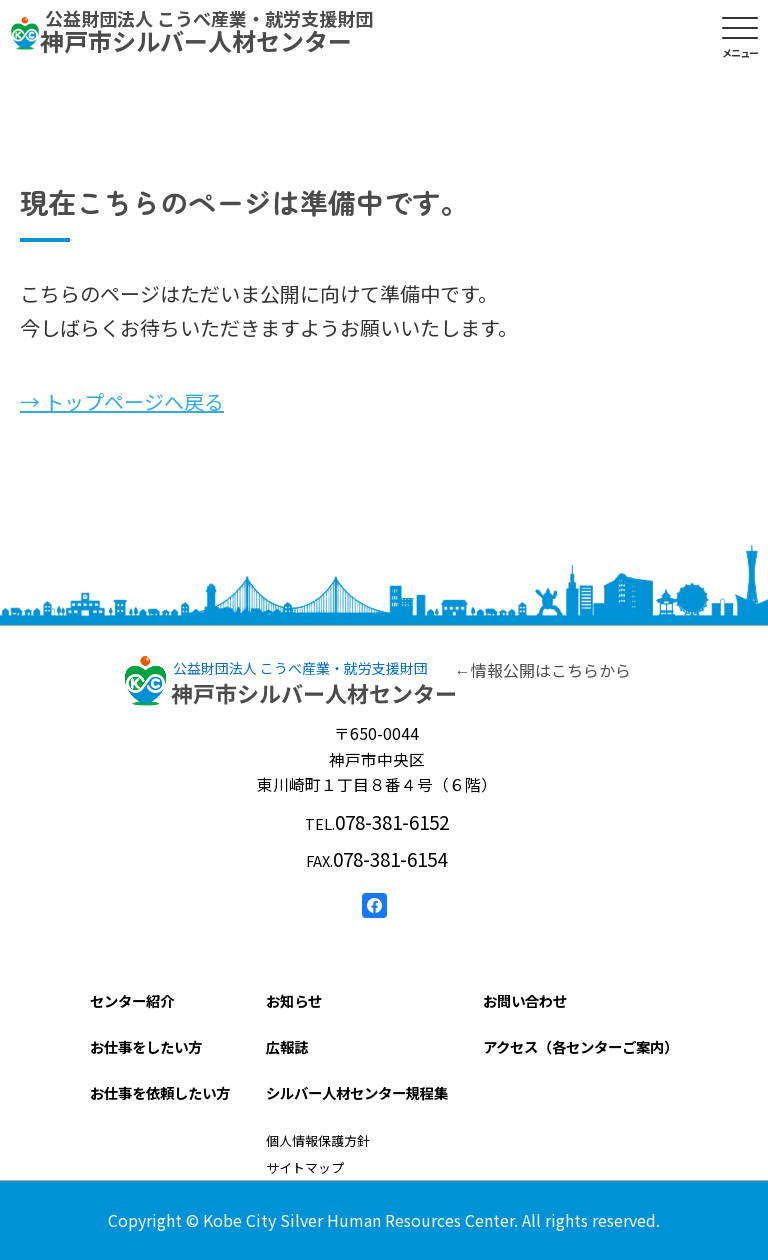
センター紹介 (132, 1000)
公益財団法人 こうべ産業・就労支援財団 (300, 668)
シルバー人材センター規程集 (357, 1092)
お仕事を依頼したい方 (160, 1092)
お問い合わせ (525, 1000)
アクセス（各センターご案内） (580, 1046)
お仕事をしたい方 (146, 1046)
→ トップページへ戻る (122, 401)
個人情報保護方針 (318, 1140)
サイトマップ (305, 1167)
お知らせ (294, 1000)
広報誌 (287, 1046)
